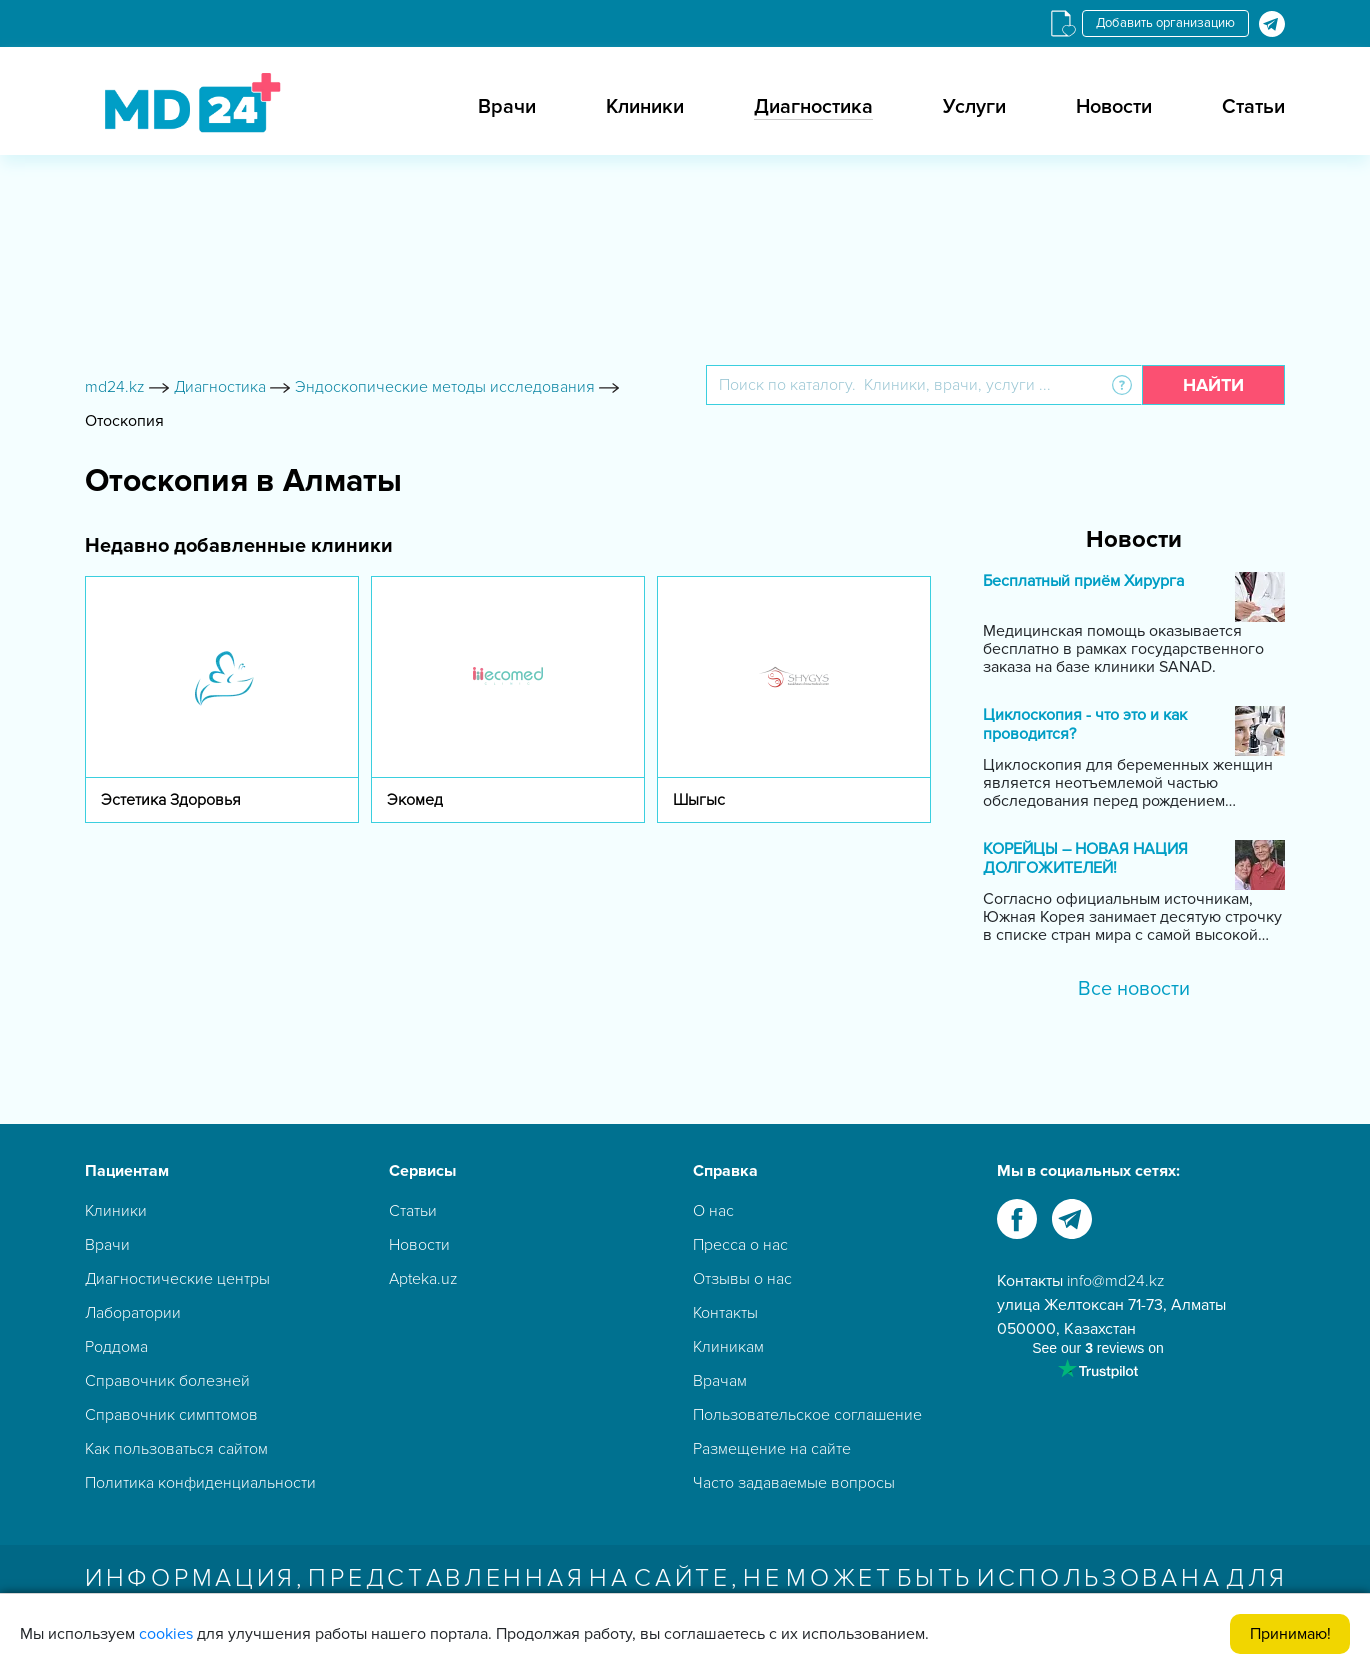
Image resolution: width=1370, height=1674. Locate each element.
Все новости (1134, 989)
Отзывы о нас (742, 1279)
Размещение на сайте (772, 1449)
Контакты (725, 1313)
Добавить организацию (1165, 23)
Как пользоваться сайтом (176, 1449)
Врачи (507, 107)
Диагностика (813, 107)
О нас (713, 1211)
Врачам (720, 1381)
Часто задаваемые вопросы (794, 1483)
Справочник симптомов (171, 1415)
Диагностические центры (177, 1279)
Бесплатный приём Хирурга (1083, 581)
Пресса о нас (740, 1245)
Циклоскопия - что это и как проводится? (1085, 725)
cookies (166, 1634)
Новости (1114, 107)
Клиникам (728, 1347)
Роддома (116, 1347)
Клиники (645, 107)
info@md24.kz (1116, 1281)
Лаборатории (133, 1313)
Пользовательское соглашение (807, 1415)
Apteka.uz (423, 1279)
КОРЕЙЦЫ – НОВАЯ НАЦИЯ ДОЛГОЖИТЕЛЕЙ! (1085, 859)
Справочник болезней (167, 1381)
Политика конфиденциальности (200, 1483)
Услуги (974, 107)
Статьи (1253, 107)
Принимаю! (1290, 1634)
